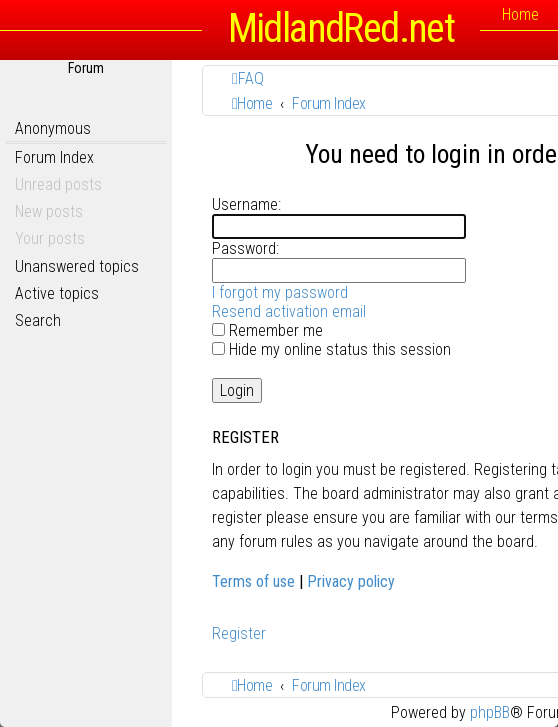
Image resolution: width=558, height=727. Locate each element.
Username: (246, 204)
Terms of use (253, 581)
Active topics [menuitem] (57, 293)
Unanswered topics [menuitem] (77, 266)
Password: (245, 248)
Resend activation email (289, 311)
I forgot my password (280, 292)
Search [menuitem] (38, 320)
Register (239, 633)
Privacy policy (351, 581)
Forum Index (54, 157)
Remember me (267, 330)
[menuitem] (248, 78)
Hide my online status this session (331, 349)
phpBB (490, 712)
